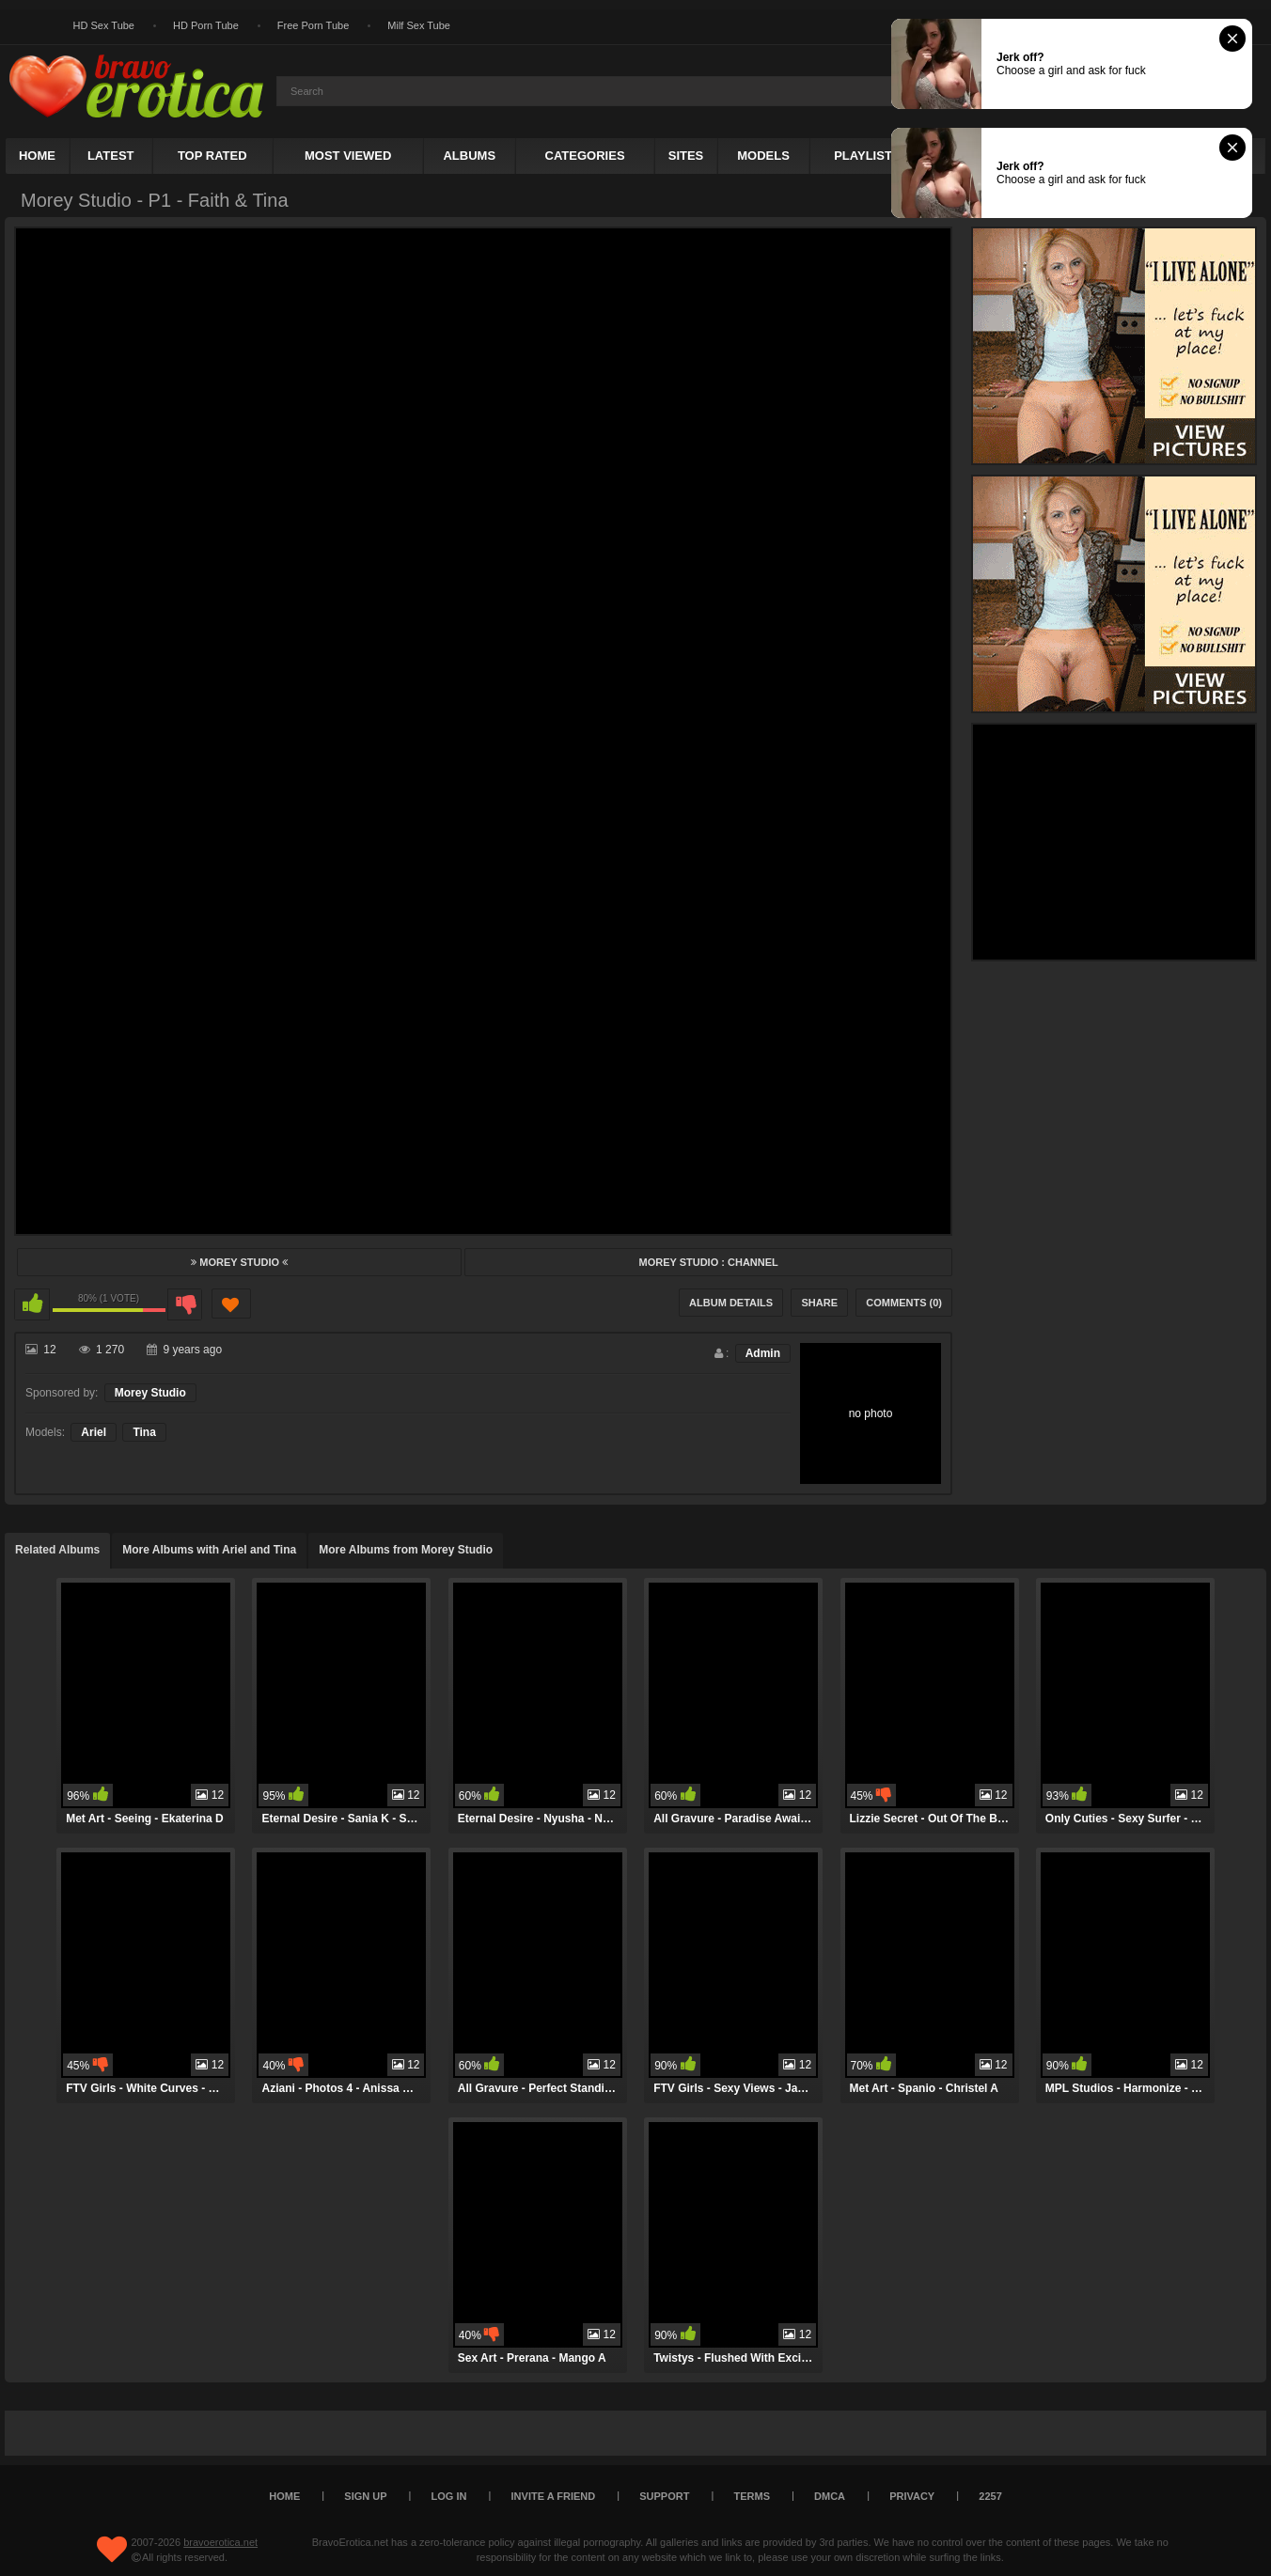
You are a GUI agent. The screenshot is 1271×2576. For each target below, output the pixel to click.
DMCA (829, 2496)
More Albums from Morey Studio (406, 1549)
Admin (762, 1353)
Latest (110, 155)
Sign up (365, 2496)
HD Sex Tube (103, 25)
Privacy (911, 2496)
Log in (449, 2496)
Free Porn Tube (313, 25)
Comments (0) (904, 1302)
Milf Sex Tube (418, 25)
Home (37, 155)
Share (819, 1302)
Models (763, 155)
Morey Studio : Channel (707, 1262)
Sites (686, 155)
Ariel (93, 1432)
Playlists (867, 155)
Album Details (731, 1302)
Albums (469, 155)
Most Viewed (348, 155)
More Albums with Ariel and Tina (209, 1549)
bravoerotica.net (220, 2542)
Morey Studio (239, 1262)
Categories (585, 155)
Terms (752, 2496)
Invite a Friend (553, 2496)
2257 (990, 2496)
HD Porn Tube (206, 25)
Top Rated (212, 155)
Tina (144, 1432)
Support (664, 2496)
